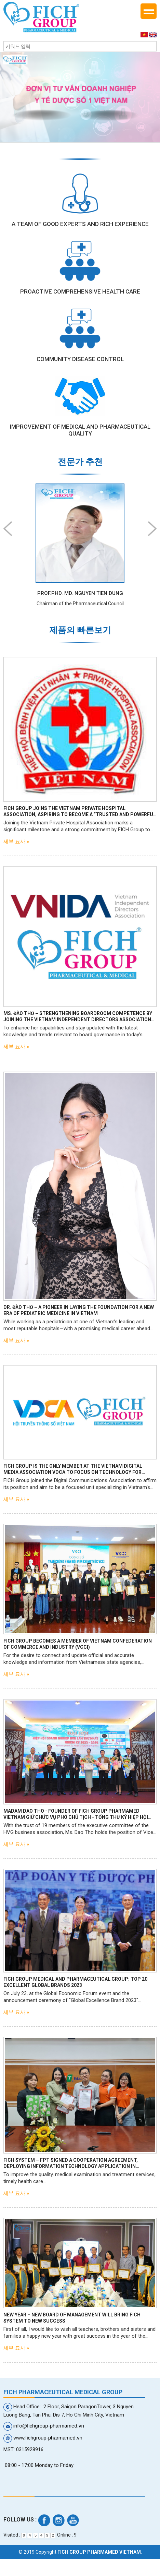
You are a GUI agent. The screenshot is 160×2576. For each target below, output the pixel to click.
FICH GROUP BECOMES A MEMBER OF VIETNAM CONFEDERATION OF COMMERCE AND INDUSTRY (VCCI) (77, 1644)
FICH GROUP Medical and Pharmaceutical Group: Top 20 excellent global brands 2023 (75, 1982)
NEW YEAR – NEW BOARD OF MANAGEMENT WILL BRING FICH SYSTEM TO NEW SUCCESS (72, 2318)
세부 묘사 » (16, 841)
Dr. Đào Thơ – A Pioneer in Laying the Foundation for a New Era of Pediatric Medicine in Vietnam (78, 1310)
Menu (149, 11)
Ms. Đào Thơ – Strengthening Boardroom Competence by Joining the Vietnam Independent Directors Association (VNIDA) (77, 1017)
